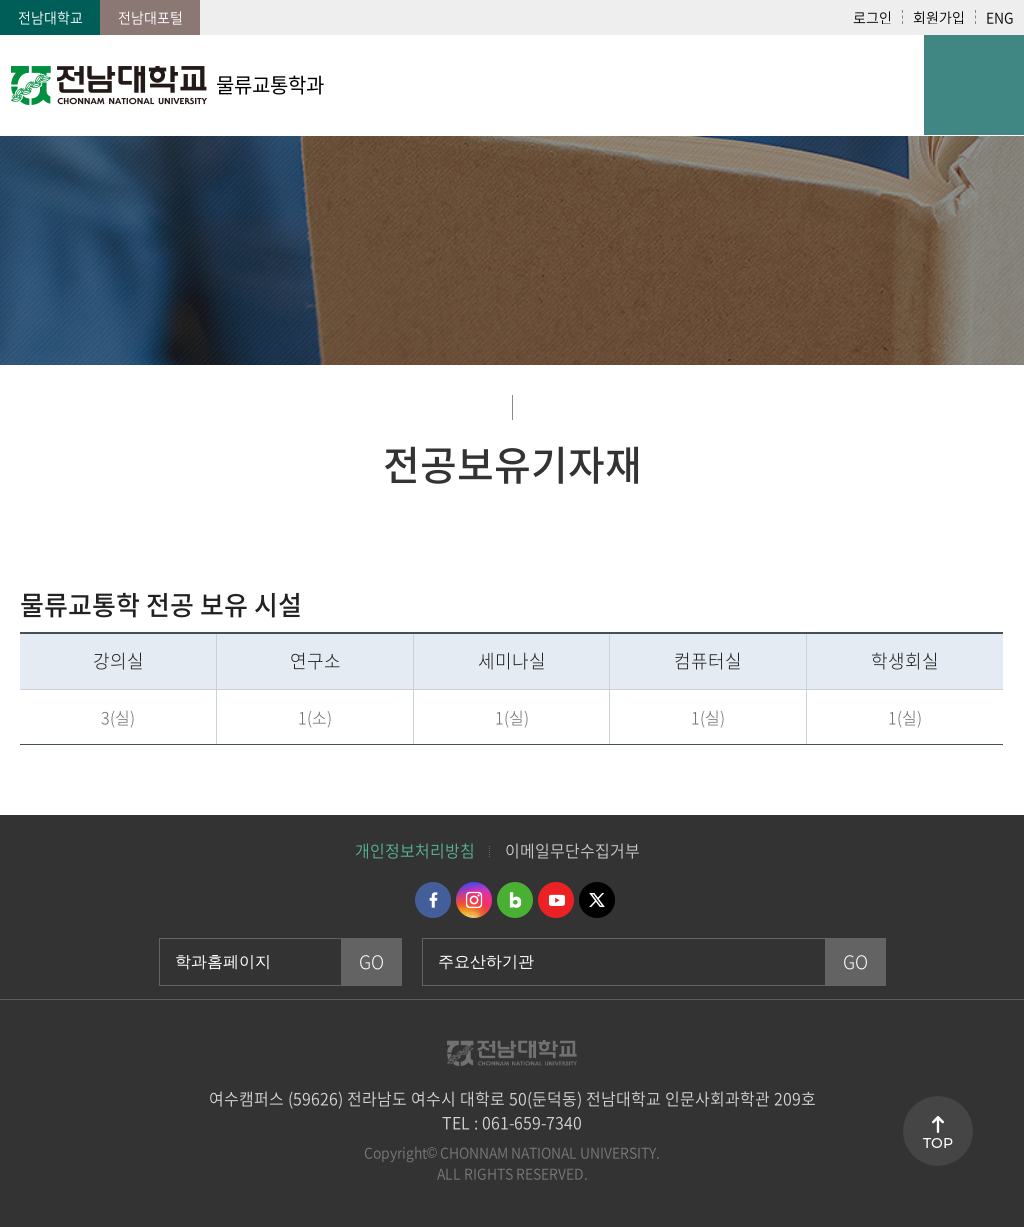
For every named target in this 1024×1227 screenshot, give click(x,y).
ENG (1000, 17)
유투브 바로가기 (556, 900)
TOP (938, 1143)
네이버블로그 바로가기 (515, 900)
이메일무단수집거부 (572, 850)
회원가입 (939, 17)
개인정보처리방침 (415, 850)
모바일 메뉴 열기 (974, 85)
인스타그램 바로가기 (474, 900)
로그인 (872, 17)
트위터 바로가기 (597, 900)
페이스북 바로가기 (433, 900)
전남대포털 (150, 17)
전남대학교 (50, 17)
